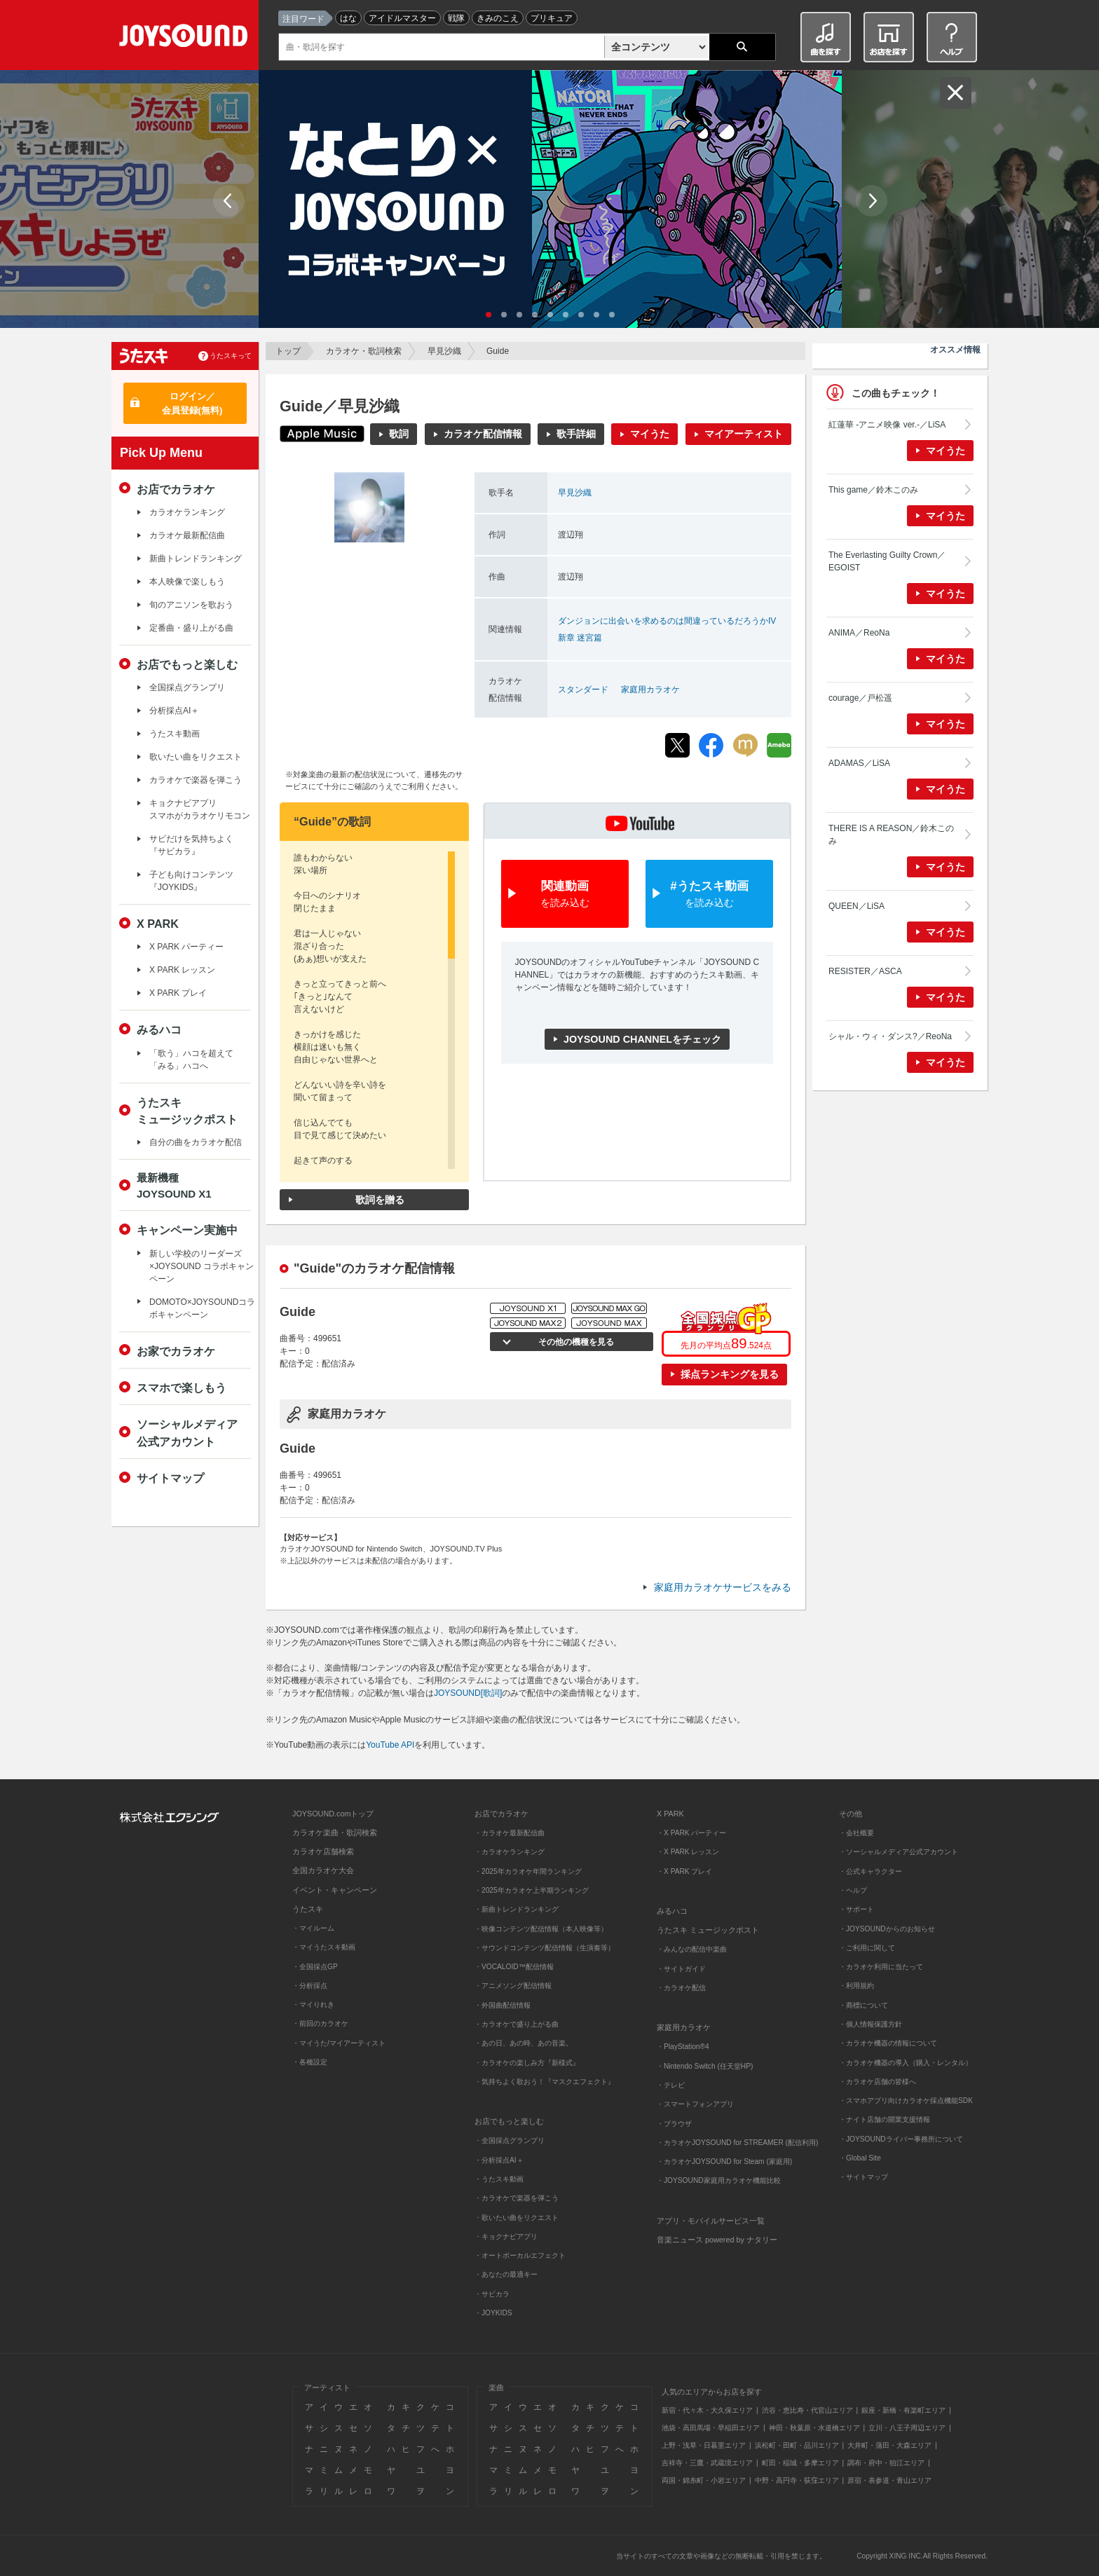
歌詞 (399, 433)
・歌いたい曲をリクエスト (517, 2217)
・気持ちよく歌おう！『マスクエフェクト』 (545, 2081)
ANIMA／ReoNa (858, 633)
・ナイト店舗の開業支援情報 (884, 2119)
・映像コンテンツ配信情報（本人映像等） (541, 1929)
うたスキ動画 (174, 734)
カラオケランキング (187, 512)
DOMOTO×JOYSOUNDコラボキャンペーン (202, 1308)
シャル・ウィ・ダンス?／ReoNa (890, 1036)
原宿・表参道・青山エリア (889, 2480)
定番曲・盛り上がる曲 (191, 628)
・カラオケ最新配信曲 (510, 1833)
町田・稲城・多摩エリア (800, 2463)
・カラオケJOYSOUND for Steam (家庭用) (724, 2161)
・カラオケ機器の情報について (888, 2043)
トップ (288, 351)
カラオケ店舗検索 (323, 1851)
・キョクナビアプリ (506, 2236)
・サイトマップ (863, 2177)
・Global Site (860, 2158)
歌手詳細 (576, 433)
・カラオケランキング (510, 1852)
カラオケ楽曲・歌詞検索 (334, 1832)
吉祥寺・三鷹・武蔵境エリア (707, 2463)
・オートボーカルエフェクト (520, 2255)
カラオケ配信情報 (483, 433)
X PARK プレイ (178, 993)
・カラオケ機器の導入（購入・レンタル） (905, 2063)
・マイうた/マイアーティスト (338, 2043)
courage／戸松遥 (860, 698)
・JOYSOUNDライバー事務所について (901, 2139)
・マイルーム (313, 1928)
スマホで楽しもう (181, 1387)
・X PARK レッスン (688, 1852)
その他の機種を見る (574, 1342)
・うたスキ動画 (499, 2179)
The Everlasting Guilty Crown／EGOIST (887, 561)
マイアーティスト (743, 433)
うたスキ (307, 1909)
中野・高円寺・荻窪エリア (797, 2480)
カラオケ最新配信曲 (187, 535)
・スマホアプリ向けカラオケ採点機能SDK (906, 2100)
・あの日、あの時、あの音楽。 (524, 2043)
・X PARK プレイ (684, 1871)
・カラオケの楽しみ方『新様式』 (527, 2063)
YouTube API (390, 1745)
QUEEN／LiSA (856, 906)
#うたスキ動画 (709, 894)
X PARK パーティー (186, 947)
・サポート (856, 1909)
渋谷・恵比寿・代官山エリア (807, 2410)
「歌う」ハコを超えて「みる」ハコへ (191, 1059)
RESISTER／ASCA (865, 971)
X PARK (158, 923)
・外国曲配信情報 (503, 2005)
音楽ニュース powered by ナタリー (717, 2239)
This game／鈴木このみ (873, 490)
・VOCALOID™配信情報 (514, 1967)
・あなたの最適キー (506, 2274)
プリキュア (552, 18)
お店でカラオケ (176, 489)
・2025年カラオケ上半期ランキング (532, 1890)
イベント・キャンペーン (334, 1890)
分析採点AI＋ (174, 710)
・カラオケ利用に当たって (881, 1967)
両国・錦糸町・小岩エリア (704, 2480)
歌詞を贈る (379, 1199)
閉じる (955, 93)
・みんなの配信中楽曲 (692, 1949)
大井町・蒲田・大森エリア (889, 2445)
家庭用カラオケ (650, 689)
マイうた (649, 433)
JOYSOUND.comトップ (333, 1813)
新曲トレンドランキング (195, 558)
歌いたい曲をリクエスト (195, 757)
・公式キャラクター (870, 1871)
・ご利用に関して (867, 1948)
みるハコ (159, 1029)
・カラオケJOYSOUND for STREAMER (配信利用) (737, 2142)
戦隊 (456, 18)
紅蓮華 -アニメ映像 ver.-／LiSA (887, 425)
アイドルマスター (402, 18)
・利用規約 (856, 1985)
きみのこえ (498, 18)
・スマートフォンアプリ (695, 2104)
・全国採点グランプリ (510, 2140)
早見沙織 (444, 351)
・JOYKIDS (493, 2313)
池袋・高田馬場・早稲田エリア (711, 2428)
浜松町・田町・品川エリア (797, 2445)
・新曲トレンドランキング (517, 1909)
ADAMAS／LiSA (859, 763)
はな (348, 18)
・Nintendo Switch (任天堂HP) (705, 2066)
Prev (229, 201)
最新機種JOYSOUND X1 (174, 1186)
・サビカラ (492, 2294)
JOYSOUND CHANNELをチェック (642, 1039)
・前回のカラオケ (320, 2023)
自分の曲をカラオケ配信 (195, 1142)
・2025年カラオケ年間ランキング (528, 1871)
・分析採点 (309, 1985)
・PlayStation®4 (683, 2046)
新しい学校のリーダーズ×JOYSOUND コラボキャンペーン (201, 1266)
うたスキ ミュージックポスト (708, 1930)
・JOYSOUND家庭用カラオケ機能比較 (719, 2180)
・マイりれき (313, 2004)
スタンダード (583, 689)
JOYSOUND (186, 38)
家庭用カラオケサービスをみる (722, 1587)
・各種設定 (309, 2062)
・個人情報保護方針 (870, 2024)
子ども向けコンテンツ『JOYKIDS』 (191, 881)
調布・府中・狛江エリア (885, 2463)
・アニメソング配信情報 (513, 1985)
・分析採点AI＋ (499, 2160)
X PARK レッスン (182, 970)
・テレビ (671, 2085)
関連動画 (565, 894)
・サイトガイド (681, 1969)
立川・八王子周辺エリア (907, 2428)
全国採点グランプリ (187, 687)
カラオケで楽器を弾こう (195, 780)
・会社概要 (856, 1833)
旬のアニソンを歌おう (191, 605)
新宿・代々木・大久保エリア (707, 2410)
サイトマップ (170, 1478)
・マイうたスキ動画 (323, 1947)
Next (871, 201)
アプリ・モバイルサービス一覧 (711, 2221)
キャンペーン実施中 (187, 1230)
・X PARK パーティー (691, 1833)
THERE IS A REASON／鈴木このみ (891, 834)
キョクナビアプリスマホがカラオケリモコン (199, 809)
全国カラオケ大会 (323, 1870)
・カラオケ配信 (681, 1988)
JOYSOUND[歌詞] (468, 1693)
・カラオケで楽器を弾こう (517, 2198)
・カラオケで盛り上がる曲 (517, 2024)
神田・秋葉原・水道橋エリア (814, 2428)
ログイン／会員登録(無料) (192, 403)
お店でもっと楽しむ (187, 664)
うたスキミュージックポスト (187, 1110)
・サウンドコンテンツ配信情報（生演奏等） (545, 1948)
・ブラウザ (674, 2124)
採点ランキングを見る (730, 1374)
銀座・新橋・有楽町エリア (903, 2410)
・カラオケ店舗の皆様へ (877, 2081)
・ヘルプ (853, 1890)
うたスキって (231, 355)
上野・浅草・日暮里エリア (704, 2445)
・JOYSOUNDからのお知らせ (887, 1929)
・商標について (863, 2005)
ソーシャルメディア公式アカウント (187, 1432)
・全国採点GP (315, 1967)
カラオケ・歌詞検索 (364, 351)
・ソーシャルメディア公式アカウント (898, 1852)
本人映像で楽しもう (187, 582)
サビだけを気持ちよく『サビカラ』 (191, 845)
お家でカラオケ (176, 1351)
